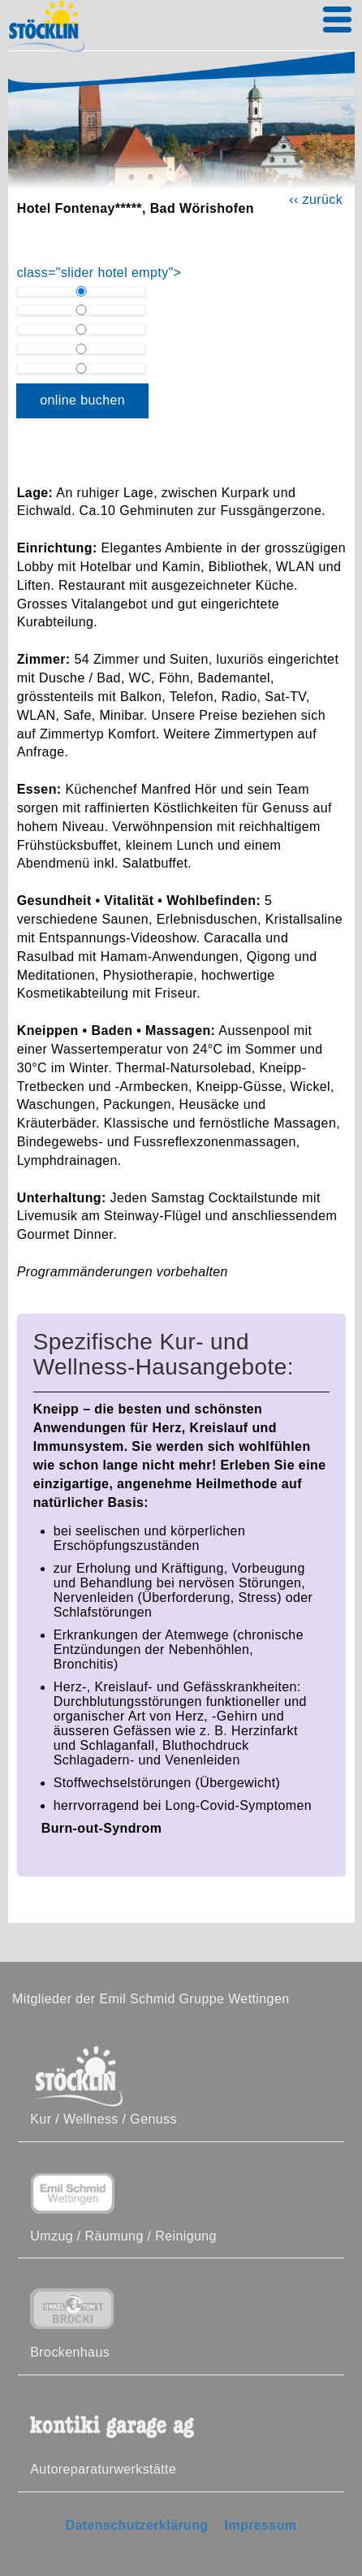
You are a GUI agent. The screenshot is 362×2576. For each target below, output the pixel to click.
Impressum (261, 2525)
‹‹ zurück (316, 199)
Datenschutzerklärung (136, 2525)
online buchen (82, 400)
